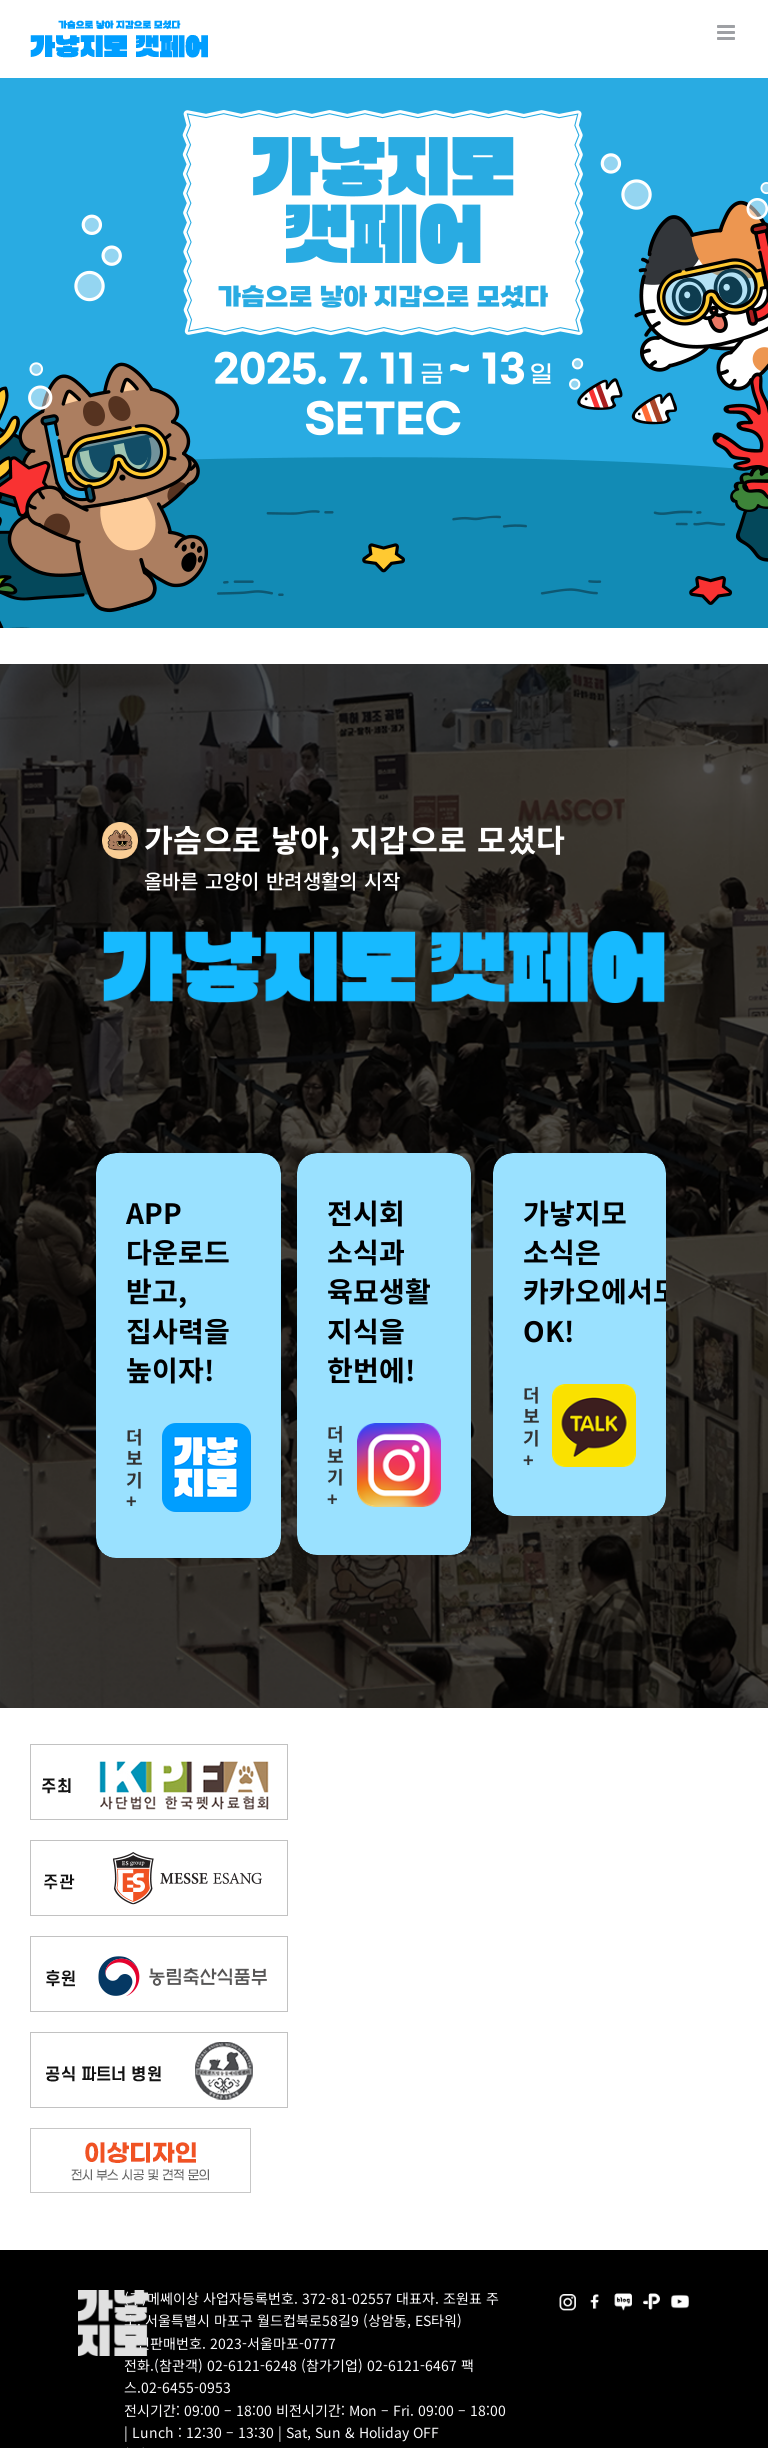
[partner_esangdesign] (140, 2135)
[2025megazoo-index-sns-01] (595, 2296)
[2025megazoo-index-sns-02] (567, 2296)
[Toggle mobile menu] (727, 32)
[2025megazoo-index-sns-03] (679, 2296)
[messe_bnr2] (159, 1847)
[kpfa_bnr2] (159, 1751)
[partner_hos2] (159, 2039)
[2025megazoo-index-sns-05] (623, 2296)
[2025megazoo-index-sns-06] (651, 2296)
